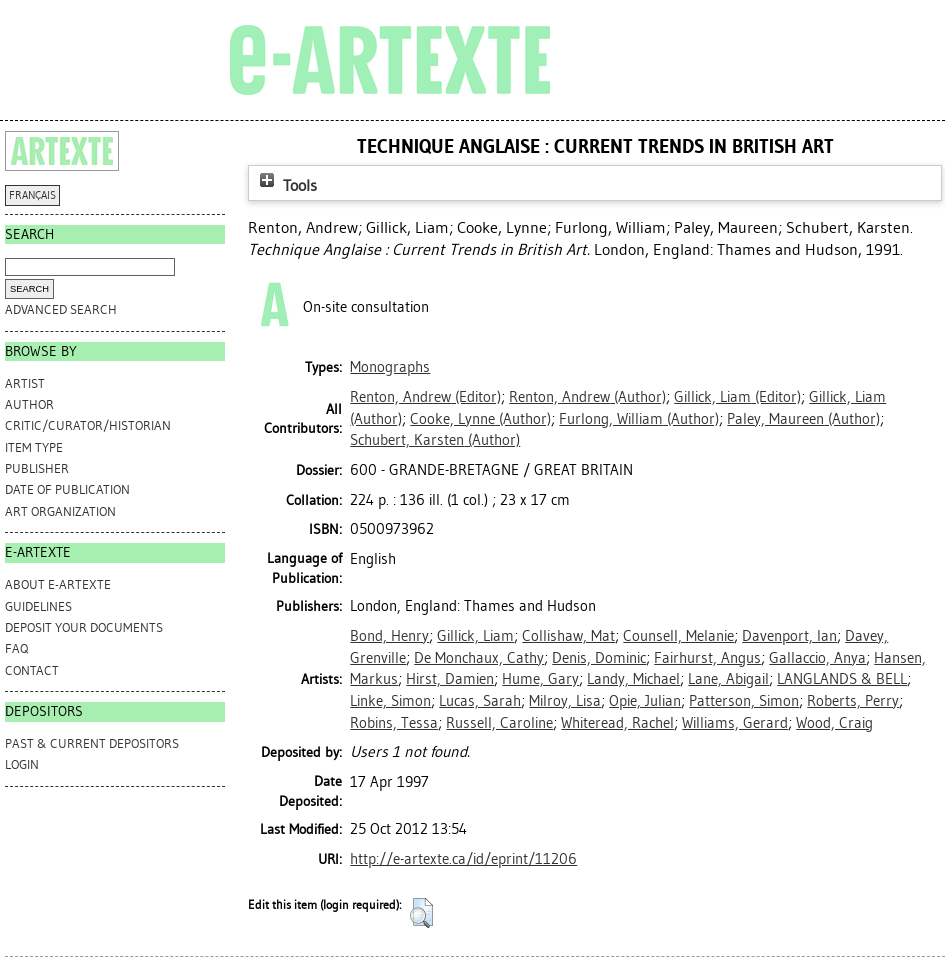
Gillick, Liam (475, 636)
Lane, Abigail (728, 679)
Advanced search (61, 309)
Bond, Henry (389, 636)
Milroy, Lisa (565, 701)
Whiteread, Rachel (617, 723)
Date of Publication (67, 489)
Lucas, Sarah (480, 701)
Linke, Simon (390, 701)
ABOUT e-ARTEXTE (58, 584)
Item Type (34, 447)
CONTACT (32, 670)
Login (22, 764)
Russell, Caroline (499, 723)
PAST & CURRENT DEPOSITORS (92, 743)
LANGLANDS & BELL (842, 679)
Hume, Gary (540, 679)
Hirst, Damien (450, 679)
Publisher (37, 468)
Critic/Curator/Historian (88, 425)
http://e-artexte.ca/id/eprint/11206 (463, 859)
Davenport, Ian (789, 636)
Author (29, 404)
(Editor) (425, 397)
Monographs (390, 367)
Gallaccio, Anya (817, 658)
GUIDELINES (38, 606)
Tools (286, 185)
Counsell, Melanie (678, 636)
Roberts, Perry (853, 701)
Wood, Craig (834, 723)
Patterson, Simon (744, 701)
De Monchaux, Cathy (479, 658)
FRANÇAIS (32, 195)
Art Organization (60, 511)
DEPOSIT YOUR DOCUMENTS (84, 627)
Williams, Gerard (735, 723)
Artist (25, 383)
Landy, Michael (633, 679)
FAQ (16, 648)
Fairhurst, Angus (707, 658)
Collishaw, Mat (568, 636)
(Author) (587, 397)
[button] (421, 913)
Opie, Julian (645, 701)
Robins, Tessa (394, 723)
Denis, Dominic (599, 658)
